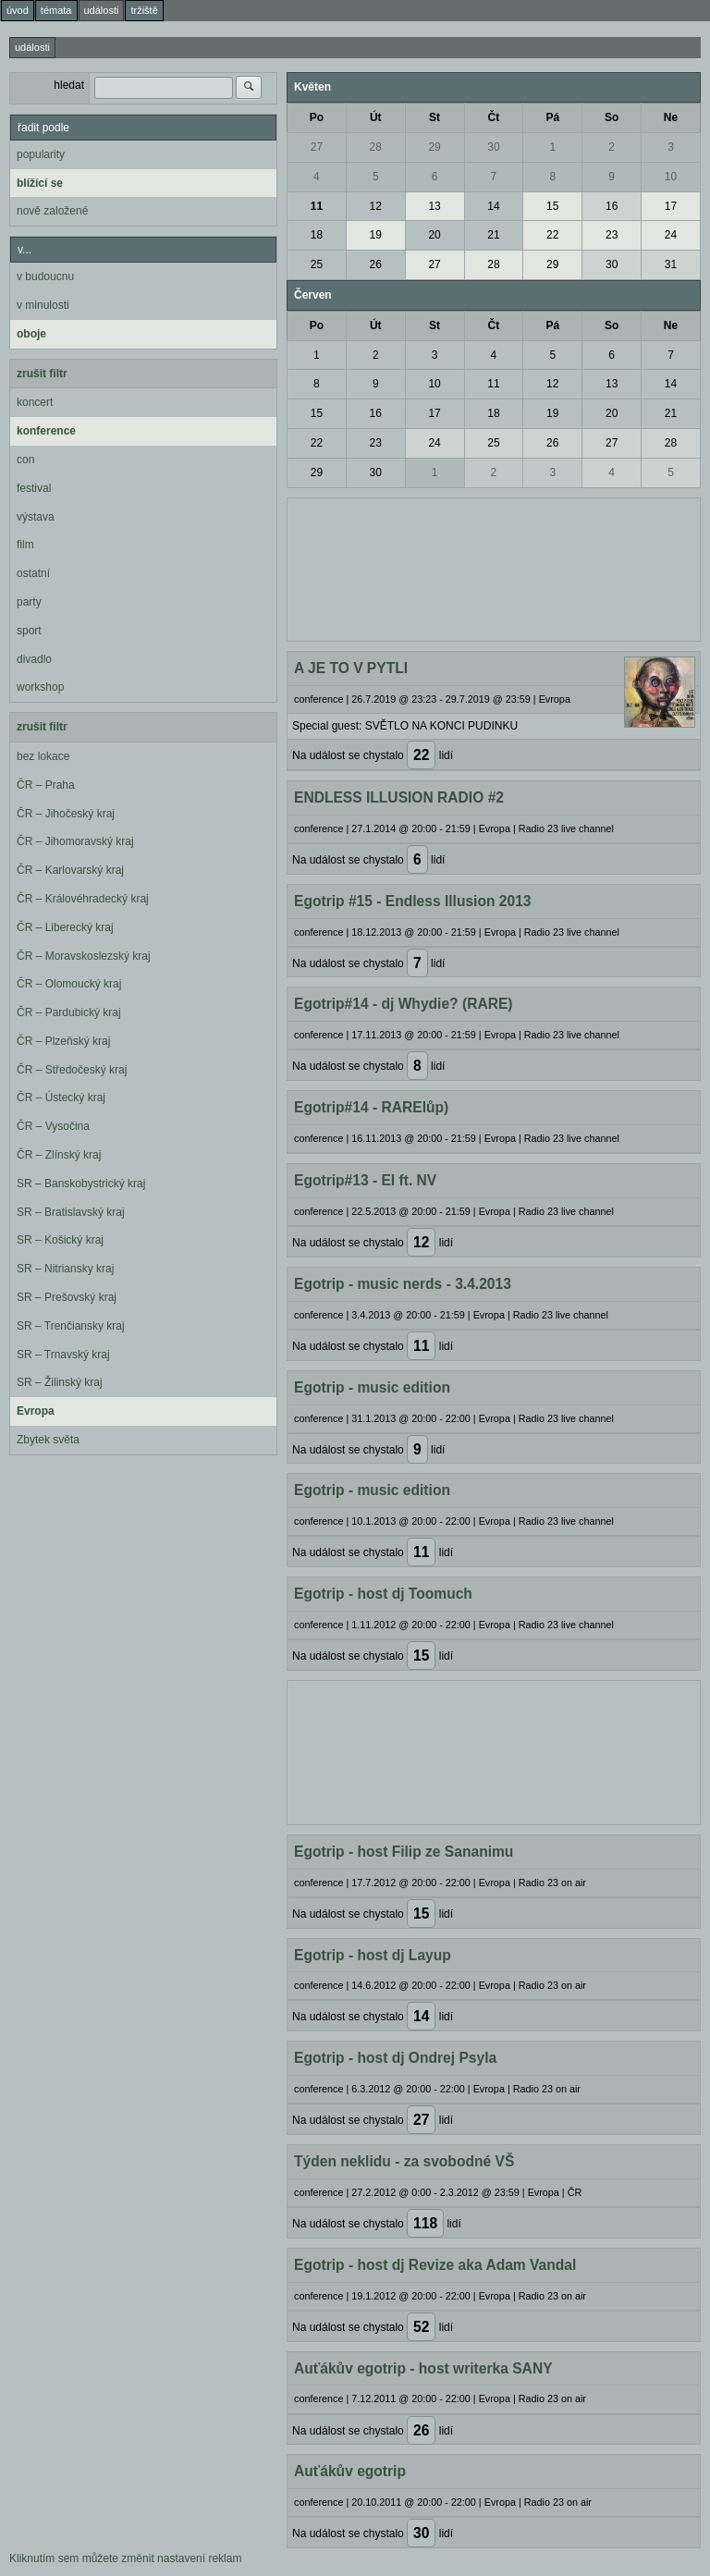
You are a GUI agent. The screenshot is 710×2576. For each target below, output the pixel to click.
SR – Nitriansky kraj (65, 1268)
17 (671, 206)
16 (612, 206)
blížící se (40, 183)
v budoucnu (45, 276)
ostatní (33, 573)
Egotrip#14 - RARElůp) (371, 1107)
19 (376, 234)
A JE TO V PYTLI (351, 668)
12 (376, 206)
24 (671, 234)
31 (671, 264)
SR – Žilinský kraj (60, 1382)
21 (493, 234)
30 (493, 147)
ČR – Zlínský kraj (59, 1154)
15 (552, 206)
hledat (69, 85)
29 (434, 147)
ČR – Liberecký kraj (65, 927)
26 (376, 264)
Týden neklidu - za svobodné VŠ (404, 2161)
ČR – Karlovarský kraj (70, 870)
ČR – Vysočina (53, 1126)
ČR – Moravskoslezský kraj (84, 956)
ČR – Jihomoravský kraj (75, 841)
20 (434, 234)
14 (493, 206)
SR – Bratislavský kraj (71, 1212)
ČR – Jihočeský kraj (66, 813)
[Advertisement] (494, 567)
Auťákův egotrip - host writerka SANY (423, 2368)
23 (612, 234)
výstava (36, 516)
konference (46, 430)
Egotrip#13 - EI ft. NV (365, 1180)
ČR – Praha (46, 785)
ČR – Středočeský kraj (72, 1069)
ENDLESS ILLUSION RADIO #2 (399, 797)
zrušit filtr (42, 373)
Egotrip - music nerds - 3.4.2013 (402, 1284)
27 (317, 147)
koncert (35, 402)
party (29, 601)
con (25, 459)
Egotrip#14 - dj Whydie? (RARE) (403, 1004)
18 (317, 234)
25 (317, 264)
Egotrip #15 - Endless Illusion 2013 (413, 901)
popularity (41, 154)
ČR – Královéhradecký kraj (83, 898)
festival (34, 488)
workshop (40, 687)
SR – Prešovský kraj (66, 1297)
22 (552, 234)
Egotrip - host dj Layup (372, 1955)
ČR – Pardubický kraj (69, 1012)
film (25, 544)
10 (671, 176)
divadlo (34, 659)
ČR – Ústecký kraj (61, 1097)
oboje (31, 333)
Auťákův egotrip (350, 2471)
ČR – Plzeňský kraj (63, 1041)
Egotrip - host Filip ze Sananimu (403, 1851)
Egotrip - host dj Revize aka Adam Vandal (435, 2265)
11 (317, 206)
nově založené (52, 210)
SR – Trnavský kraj (63, 1354)
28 (376, 147)
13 (434, 206)
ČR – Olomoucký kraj (69, 983)
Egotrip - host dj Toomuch (383, 1593)
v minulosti (43, 305)
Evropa (36, 1411)
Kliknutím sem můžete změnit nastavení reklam (125, 2558)
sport (29, 630)
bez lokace (43, 756)
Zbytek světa (48, 1439)
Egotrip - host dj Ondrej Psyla (395, 2058)
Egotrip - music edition (372, 1387)
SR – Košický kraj (60, 1239)
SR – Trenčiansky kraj (71, 1325)
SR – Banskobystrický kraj (81, 1183)
